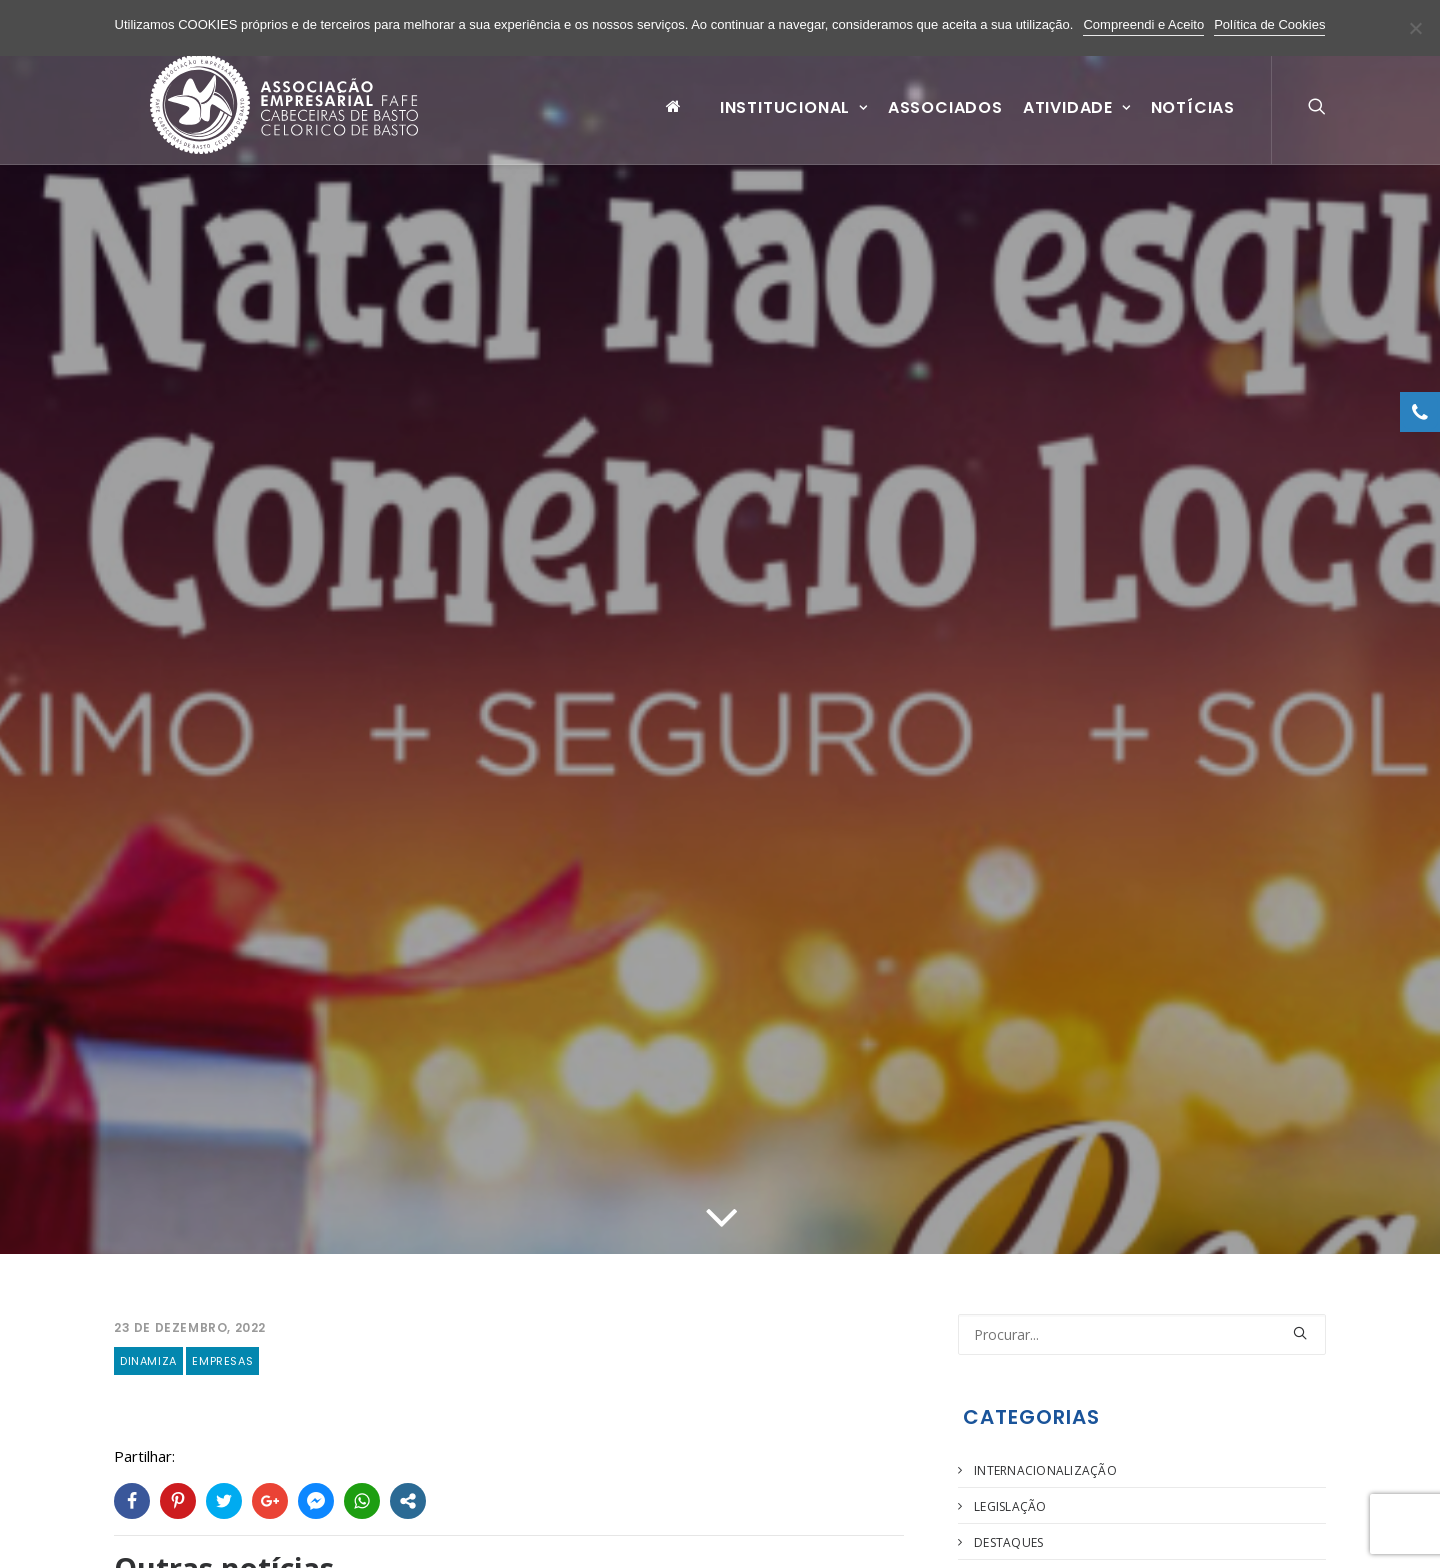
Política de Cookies (1269, 24)
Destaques (1008, 1515)
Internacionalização (1045, 1443)
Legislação (1010, 1479)
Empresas (222, 1334)
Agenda (999, 1551)
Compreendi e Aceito (1143, 24)
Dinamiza (148, 1334)
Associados (945, 123)
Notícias (1193, 123)
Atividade (1077, 123)
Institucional (794, 123)
